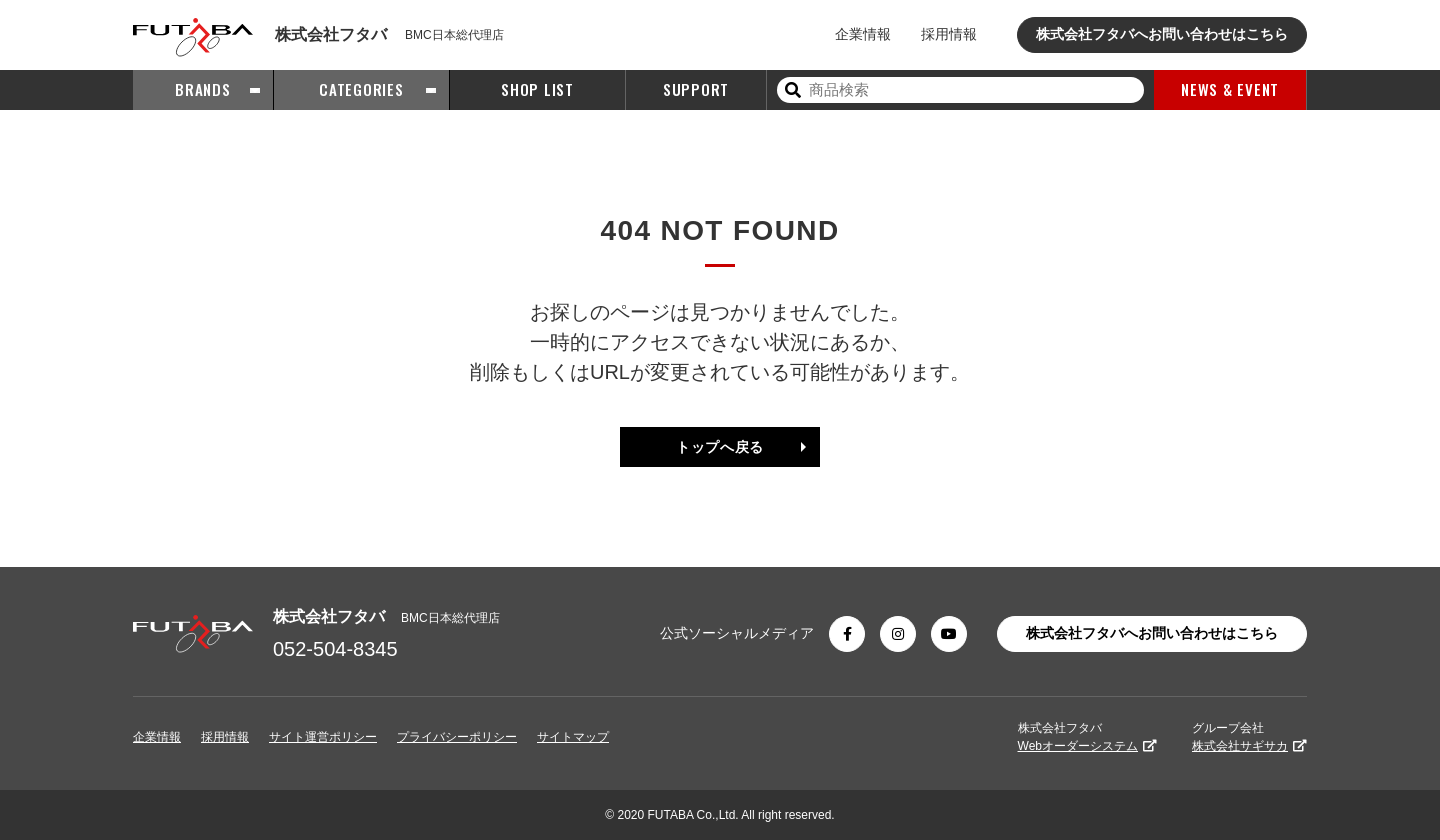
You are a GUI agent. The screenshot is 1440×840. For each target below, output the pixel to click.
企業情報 (863, 34)
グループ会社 (1249, 737)
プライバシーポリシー (457, 737)
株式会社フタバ (1087, 737)
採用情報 (949, 34)
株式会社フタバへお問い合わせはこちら (1162, 34)
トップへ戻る (720, 447)
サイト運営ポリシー (323, 737)
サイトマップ (573, 737)
